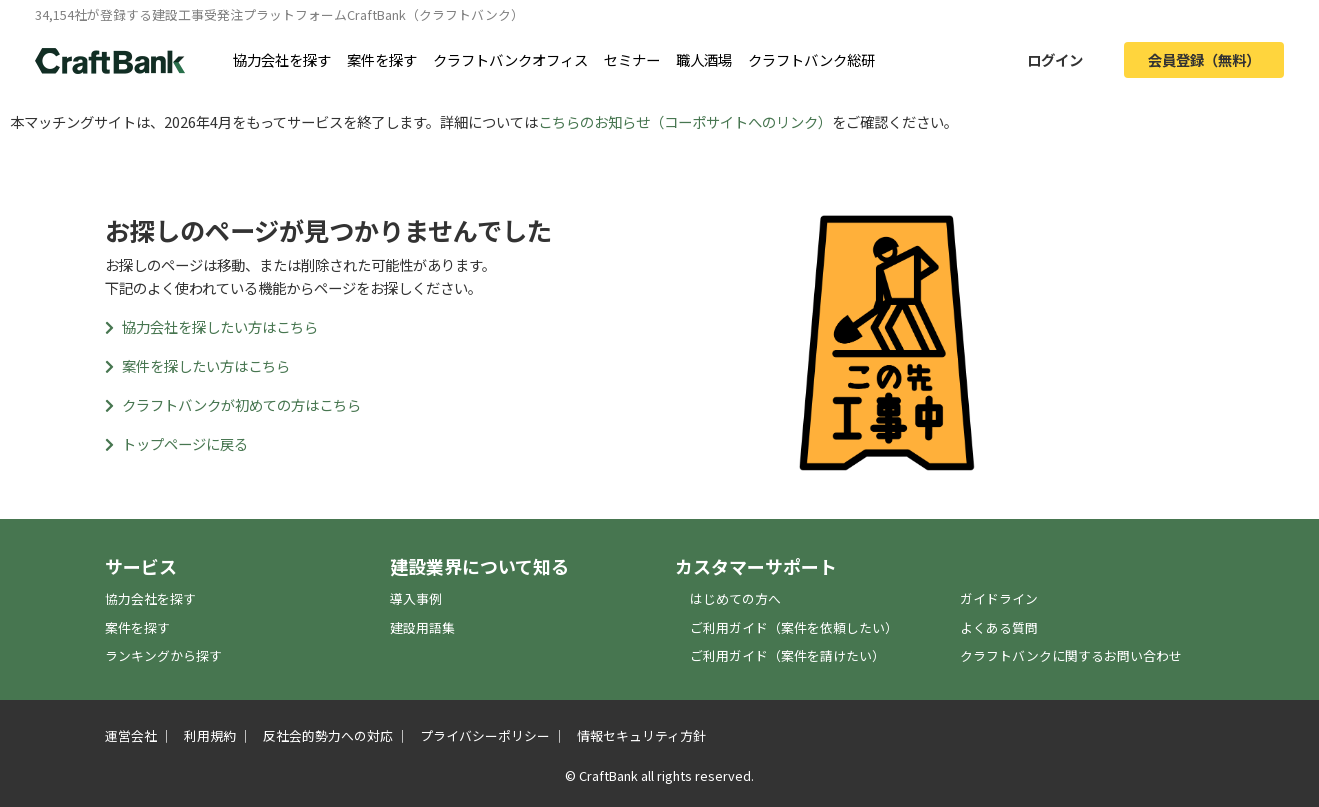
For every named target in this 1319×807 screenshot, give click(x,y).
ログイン (1055, 59)
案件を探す (382, 59)
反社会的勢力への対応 (328, 735)
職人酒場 (704, 59)
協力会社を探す (282, 59)
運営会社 (131, 735)
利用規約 (210, 735)
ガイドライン (999, 598)
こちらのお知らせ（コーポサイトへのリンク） (685, 121)
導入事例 (416, 598)
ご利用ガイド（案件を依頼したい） (794, 627)
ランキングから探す (163, 655)
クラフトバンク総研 (811, 59)
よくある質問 (999, 627)
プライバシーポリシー (485, 735)
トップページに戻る (176, 443)
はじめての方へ (735, 598)
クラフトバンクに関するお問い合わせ (1071, 655)
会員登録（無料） (1204, 59)
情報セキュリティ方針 (641, 735)
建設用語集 (422, 627)
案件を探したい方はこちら (197, 365)
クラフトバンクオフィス (510, 59)
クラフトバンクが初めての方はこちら (233, 404)
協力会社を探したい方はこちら (211, 326)
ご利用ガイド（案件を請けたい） (787, 655)
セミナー (632, 59)
